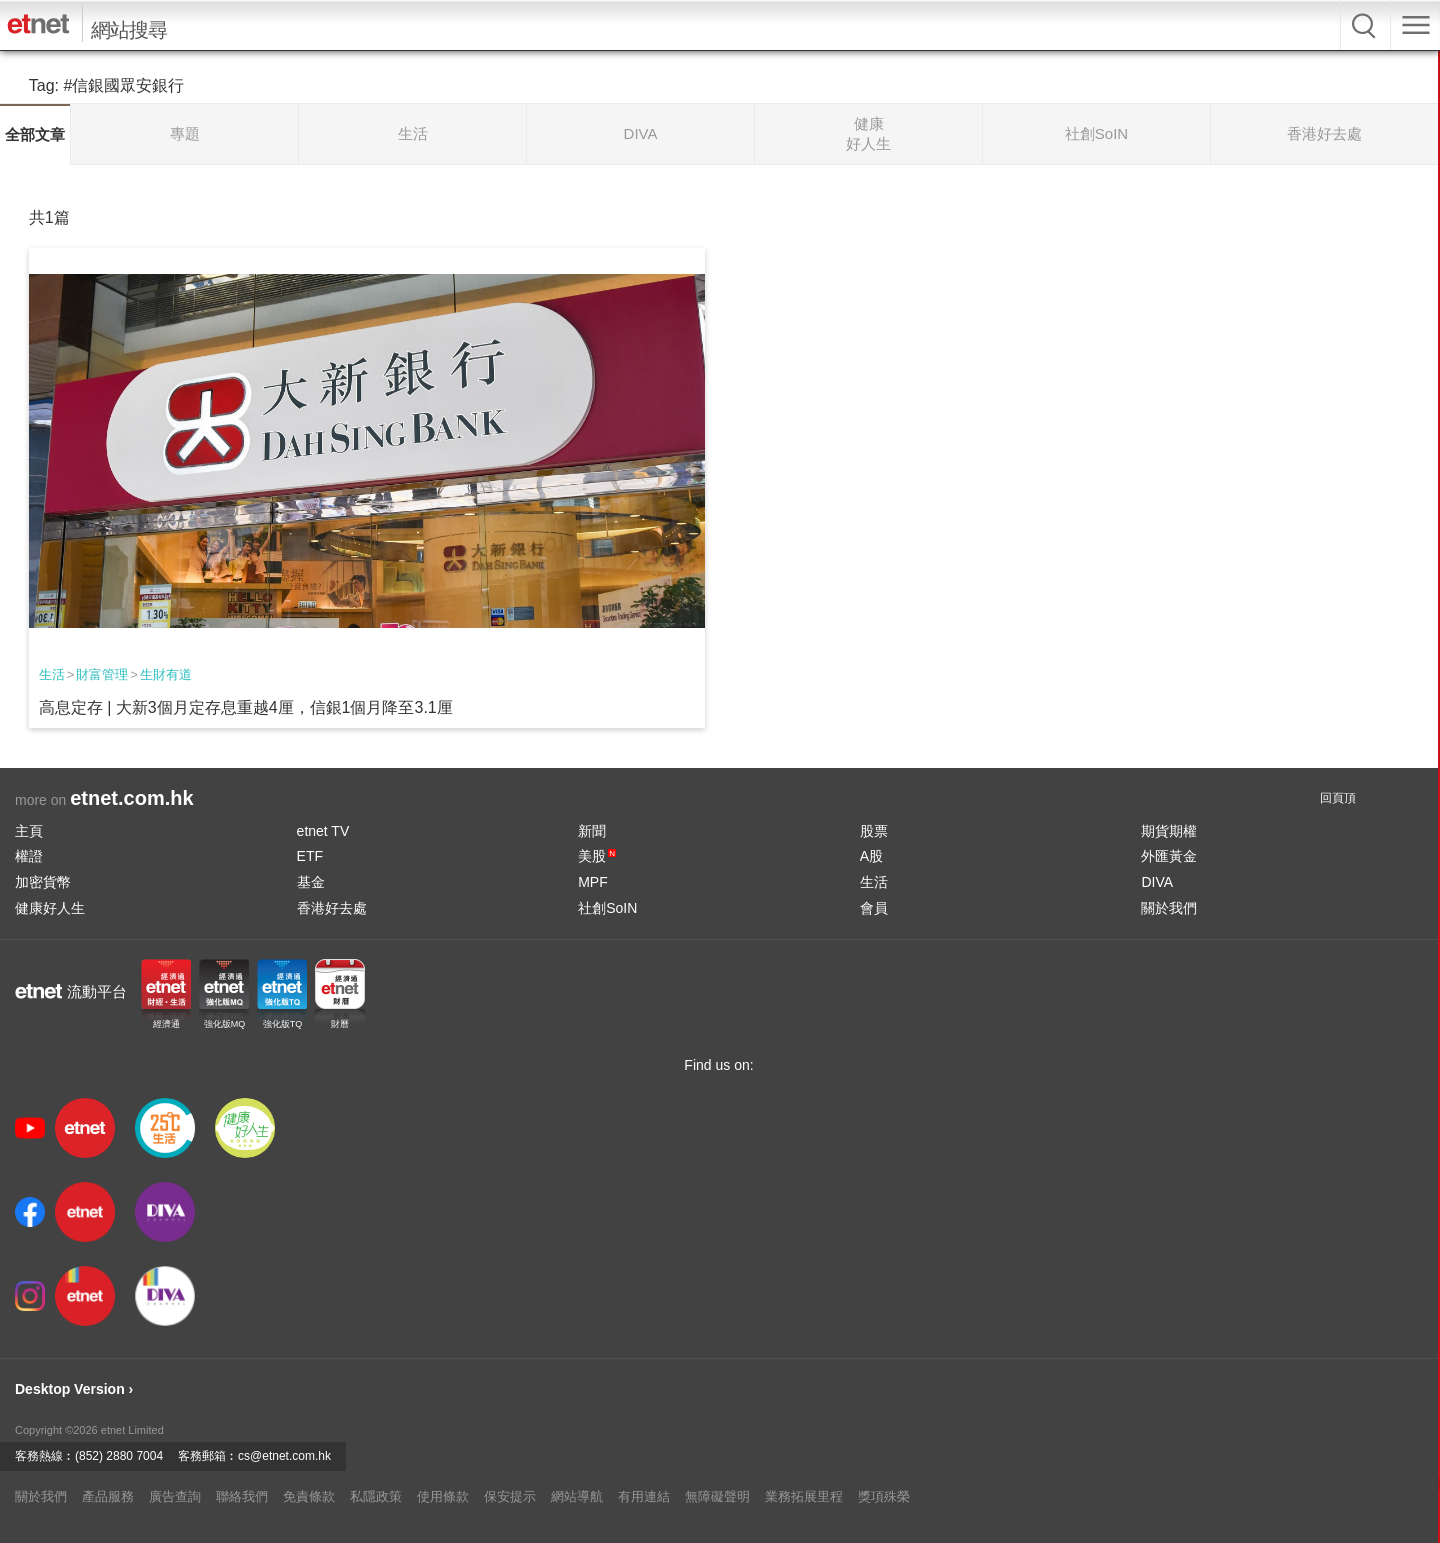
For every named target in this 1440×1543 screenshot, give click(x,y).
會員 (874, 908)
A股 (871, 856)
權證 (29, 856)
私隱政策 (376, 1496)
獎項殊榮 (884, 1496)
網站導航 (577, 1496)
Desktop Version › (74, 1389)
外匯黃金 (1169, 856)
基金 (311, 882)
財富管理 (102, 674)
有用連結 (644, 1496)
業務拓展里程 (804, 1496)
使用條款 (443, 1496)
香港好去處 (332, 908)
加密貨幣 (43, 882)
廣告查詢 (175, 1496)
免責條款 (309, 1496)
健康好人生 (50, 908)
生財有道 (166, 674)
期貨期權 (1169, 831)
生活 (52, 674)
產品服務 (108, 1496)
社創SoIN (607, 908)
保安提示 (510, 1496)
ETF (310, 856)
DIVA (1157, 882)
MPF (593, 882)
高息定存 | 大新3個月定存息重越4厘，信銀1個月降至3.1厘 (246, 707)
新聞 (592, 831)
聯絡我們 (242, 1496)
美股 (597, 856)
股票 (874, 831)
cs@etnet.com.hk (284, 1456)
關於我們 (1169, 908)
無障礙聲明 (717, 1496)
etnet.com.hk (131, 798)
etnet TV (323, 831)
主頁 (29, 831)
